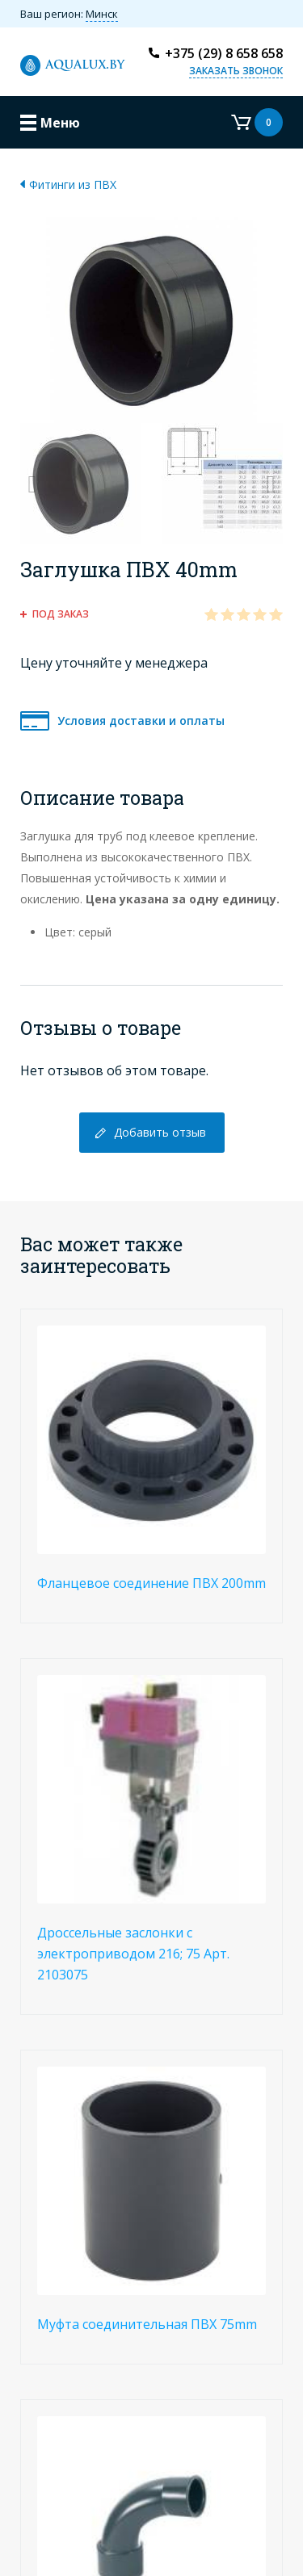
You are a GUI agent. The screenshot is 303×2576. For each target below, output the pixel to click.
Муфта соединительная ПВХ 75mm (147, 2324)
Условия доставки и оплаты (141, 720)
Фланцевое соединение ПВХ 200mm (151, 1583)
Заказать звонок (236, 70)
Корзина (257, 122)
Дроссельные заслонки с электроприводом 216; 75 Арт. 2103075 (133, 1953)
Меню (60, 123)
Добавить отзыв (160, 1132)
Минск (102, 13)
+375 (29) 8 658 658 (224, 53)
